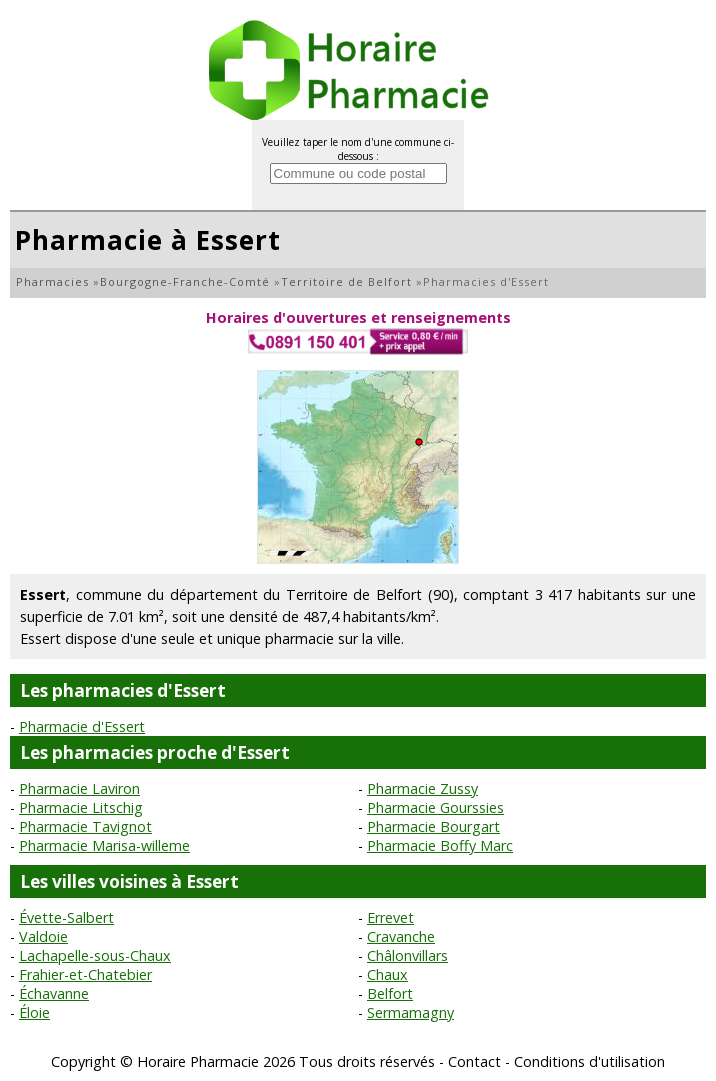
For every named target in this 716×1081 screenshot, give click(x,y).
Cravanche (401, 936)
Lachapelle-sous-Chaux (95, 955)
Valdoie (43, 936)
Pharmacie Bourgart (433, 826)
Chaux (387, 974)
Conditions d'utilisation (589, 1061)
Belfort (390, 993)
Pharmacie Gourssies (435, 807)
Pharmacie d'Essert (82, 726)
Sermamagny (410, 1012)
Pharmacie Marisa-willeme (104, 845)
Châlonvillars (407, 955)
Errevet (390, 917)
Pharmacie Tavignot (85, 826)
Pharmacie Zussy (422, 788)
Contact (474, 1061)
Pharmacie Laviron (79, 788)
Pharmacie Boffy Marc (440, 845)
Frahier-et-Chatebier (85, 974)
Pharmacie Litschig (81, 807)
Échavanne (54, 993)
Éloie (34, 1012)
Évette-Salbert (66, 917)
